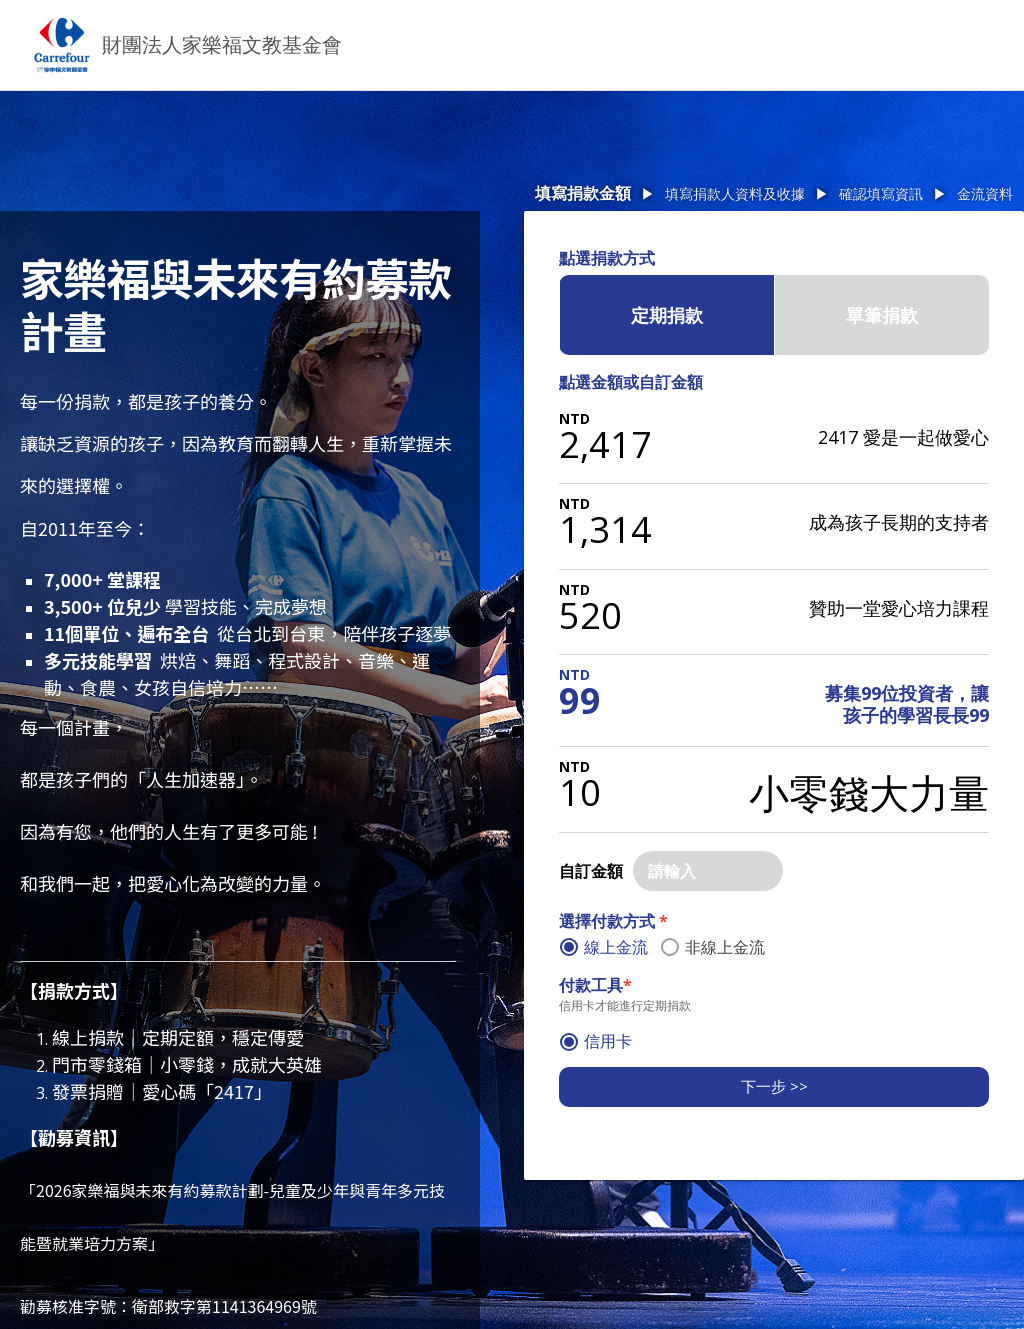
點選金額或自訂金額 (631, 382)
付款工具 (595, 985)
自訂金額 (591, 871)
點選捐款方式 (607, 258)
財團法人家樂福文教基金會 (222, 44)
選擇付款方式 (613, 921)
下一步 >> (774, 1086)
